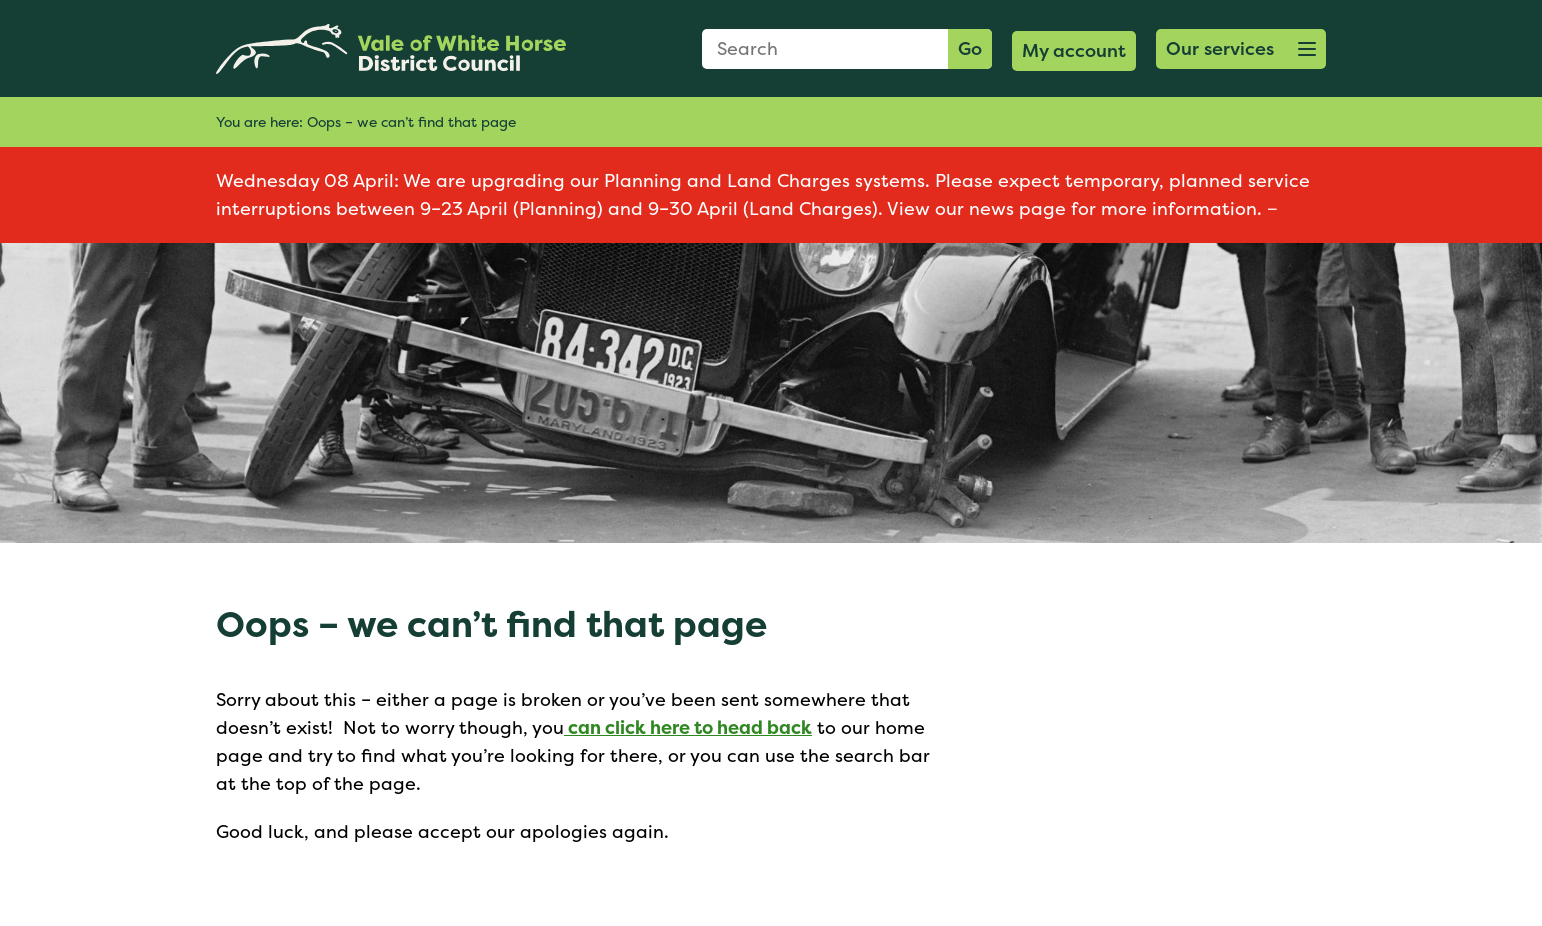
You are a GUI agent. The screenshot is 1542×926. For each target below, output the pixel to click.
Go (970, 48)
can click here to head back (688, 727)
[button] (1241, 49)
